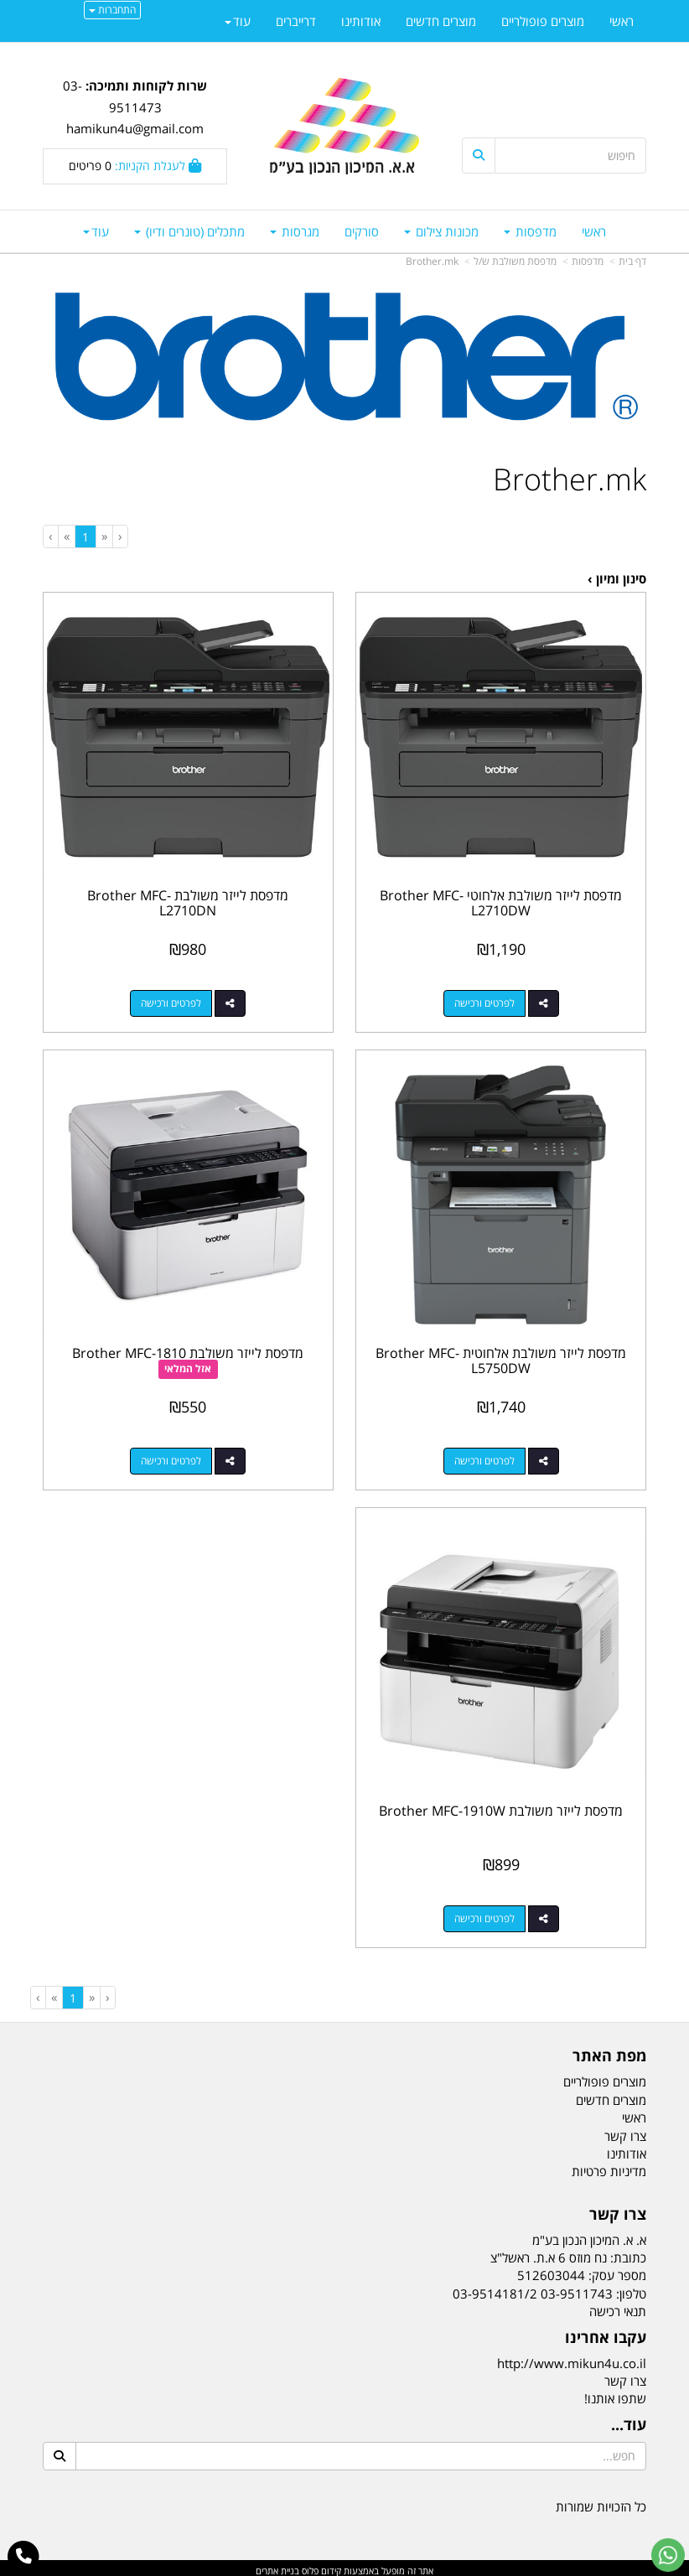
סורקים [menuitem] (361, 231)
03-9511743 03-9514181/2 (533, 2288)
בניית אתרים (277, 2565)
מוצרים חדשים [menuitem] (441, 21)
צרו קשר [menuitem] (625, 2130)
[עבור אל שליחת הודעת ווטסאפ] (668, 2555)
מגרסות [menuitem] (294, 231)
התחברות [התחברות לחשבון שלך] (112, 10)
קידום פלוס (320, 2565)
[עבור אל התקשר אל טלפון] (24, 2557)
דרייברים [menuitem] (296, 21)
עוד (96, 231)
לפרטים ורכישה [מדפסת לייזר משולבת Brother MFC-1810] (171, 1457)
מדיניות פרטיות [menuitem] (609, 2167)
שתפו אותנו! (615, 2394)
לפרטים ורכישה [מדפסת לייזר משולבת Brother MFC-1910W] (485, 1913)
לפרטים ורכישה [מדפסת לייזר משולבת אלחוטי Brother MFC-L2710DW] (485, 1001)
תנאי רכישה (617, 2306)
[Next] (66, 536)
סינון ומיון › (617, 578)
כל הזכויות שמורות (601, 2501)
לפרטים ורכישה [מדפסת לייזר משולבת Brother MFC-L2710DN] (171, 1001)
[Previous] (104, 536)
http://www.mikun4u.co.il (571, 2358)
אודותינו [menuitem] (361, 21)
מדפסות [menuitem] (530, 231)
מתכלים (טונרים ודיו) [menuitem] (189, 231)
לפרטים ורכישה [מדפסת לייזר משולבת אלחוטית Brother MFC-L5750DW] (485, 1457)
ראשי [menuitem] (594, 231)
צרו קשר (625, 2375)
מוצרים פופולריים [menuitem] (542, 21)
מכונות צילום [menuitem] (441, 231)
